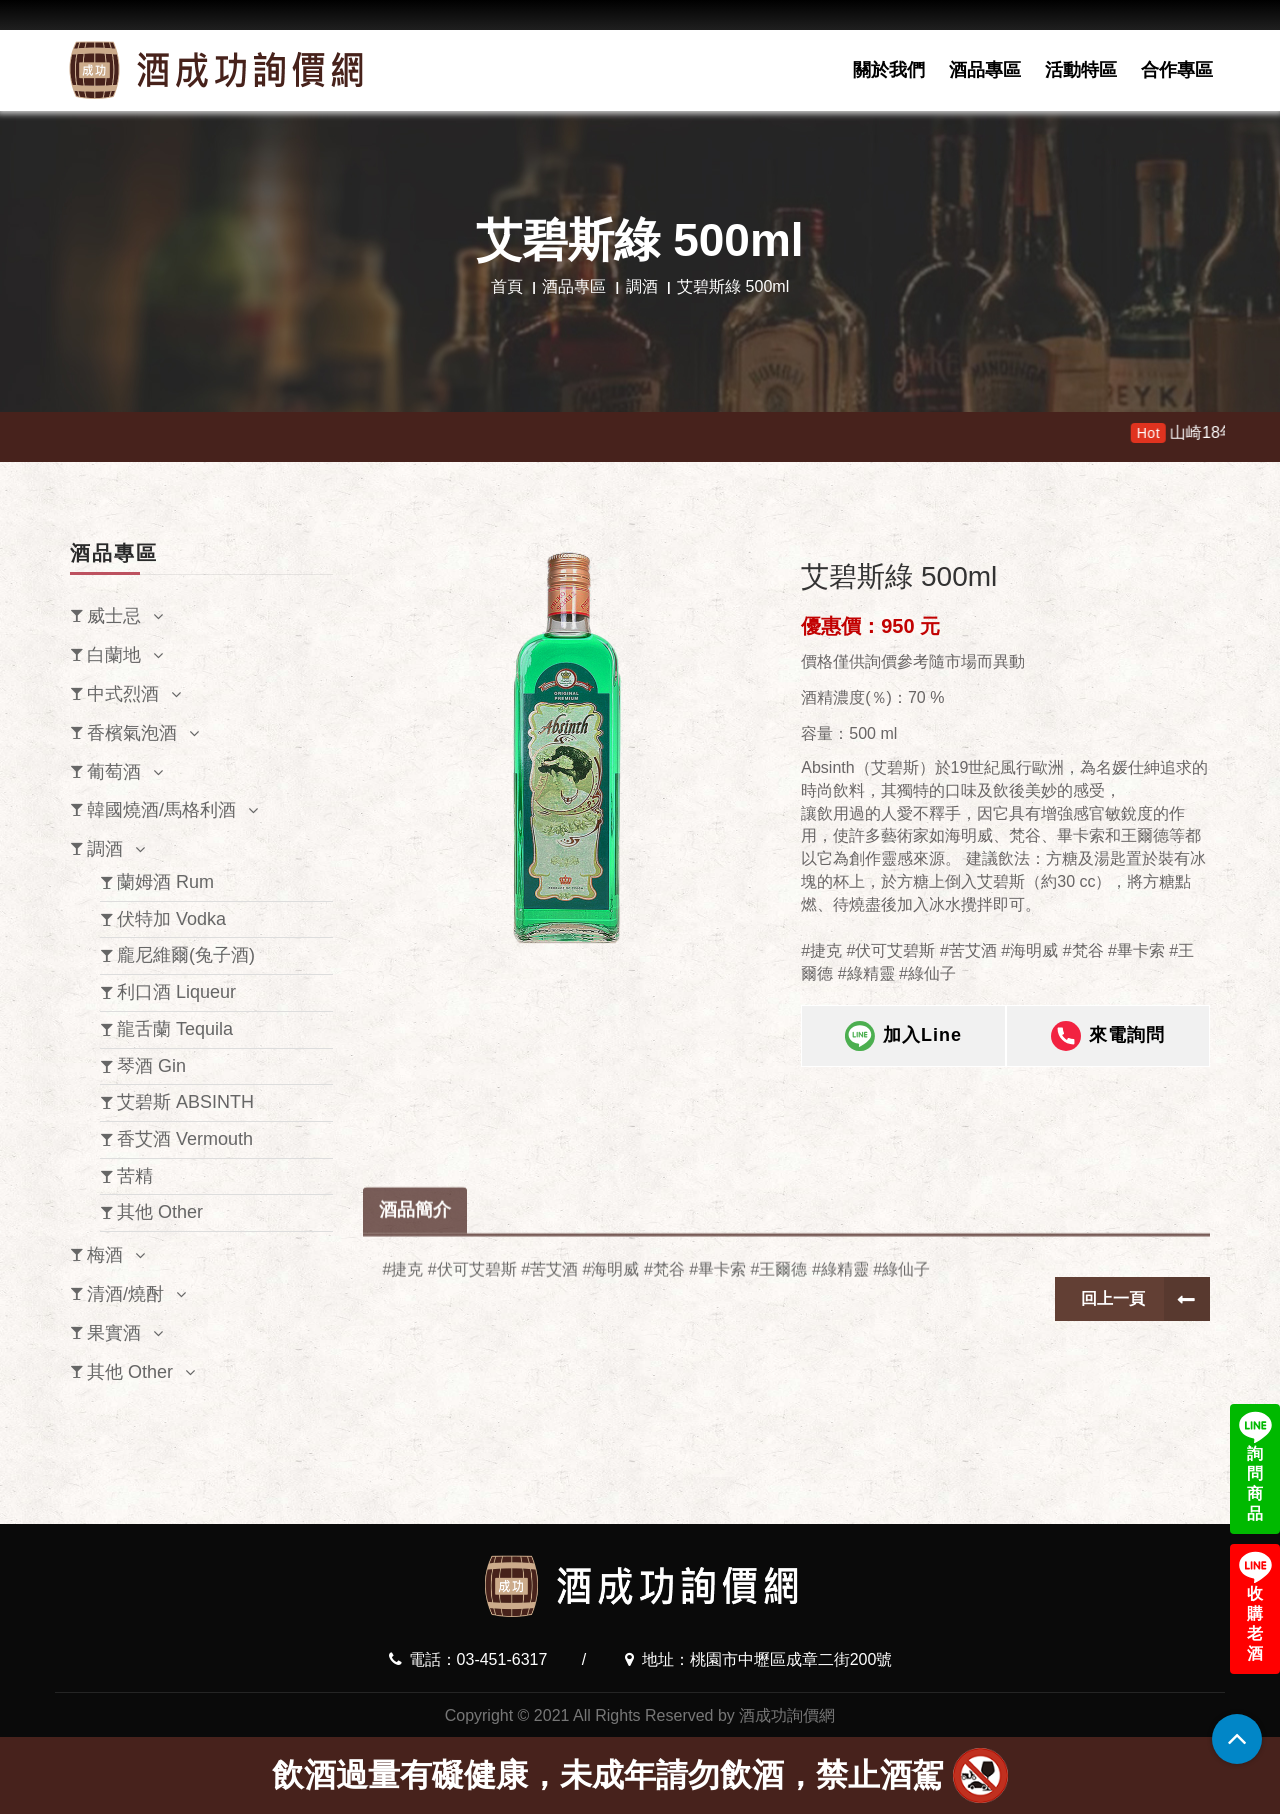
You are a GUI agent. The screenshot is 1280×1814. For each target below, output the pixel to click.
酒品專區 (985, 70)
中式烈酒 (123, 694)
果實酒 (114, 1333)
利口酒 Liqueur (176, 992)
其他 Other (160, 1212)
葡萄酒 (114, 772)
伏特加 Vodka (171, 919)
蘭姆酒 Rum (165, 882)
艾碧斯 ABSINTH (185, 1102)
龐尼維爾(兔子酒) (186, 955)
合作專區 (1177, 70)
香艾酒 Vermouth (185, 1139)
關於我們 (889, 70)
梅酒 (105, 1255)
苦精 (135, 1176)
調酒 (642, 286)
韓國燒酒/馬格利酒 (161, 810)
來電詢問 (1108, 1043)
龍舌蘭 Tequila (175, 1029)
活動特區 (1081, 70)
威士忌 (114, 616)
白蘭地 (114, 655)
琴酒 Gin (151, 1066)
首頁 (507, 286)
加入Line (903, 1043)
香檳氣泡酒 (132, 733)
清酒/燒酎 (125, 1294)
